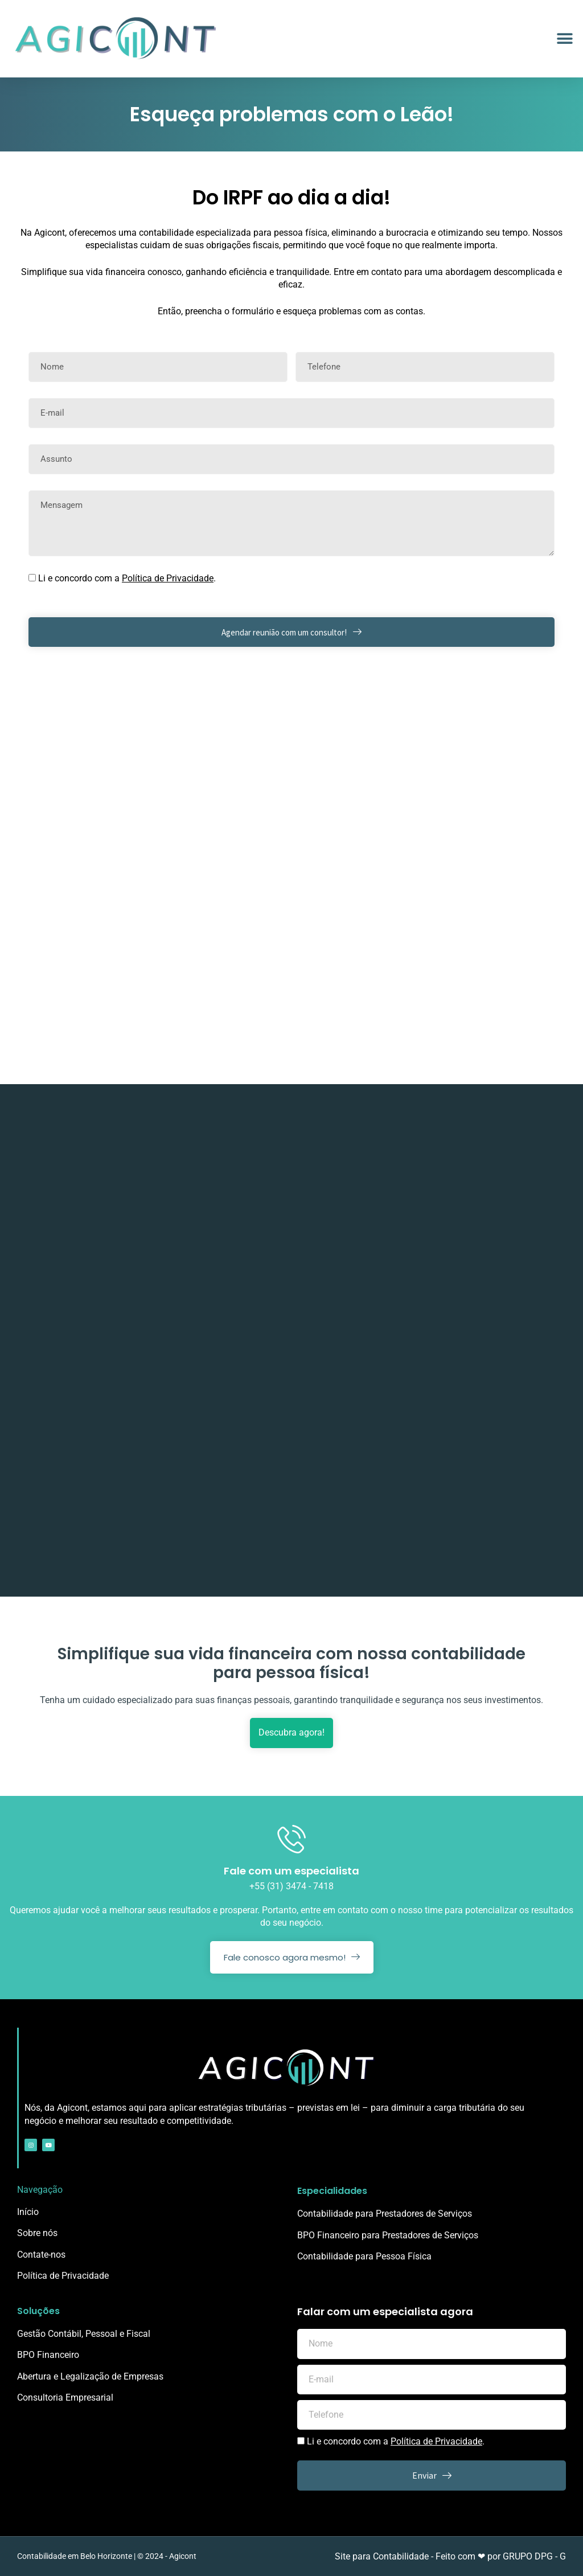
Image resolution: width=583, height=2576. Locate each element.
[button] (564, 39)
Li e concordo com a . (127, 578)
